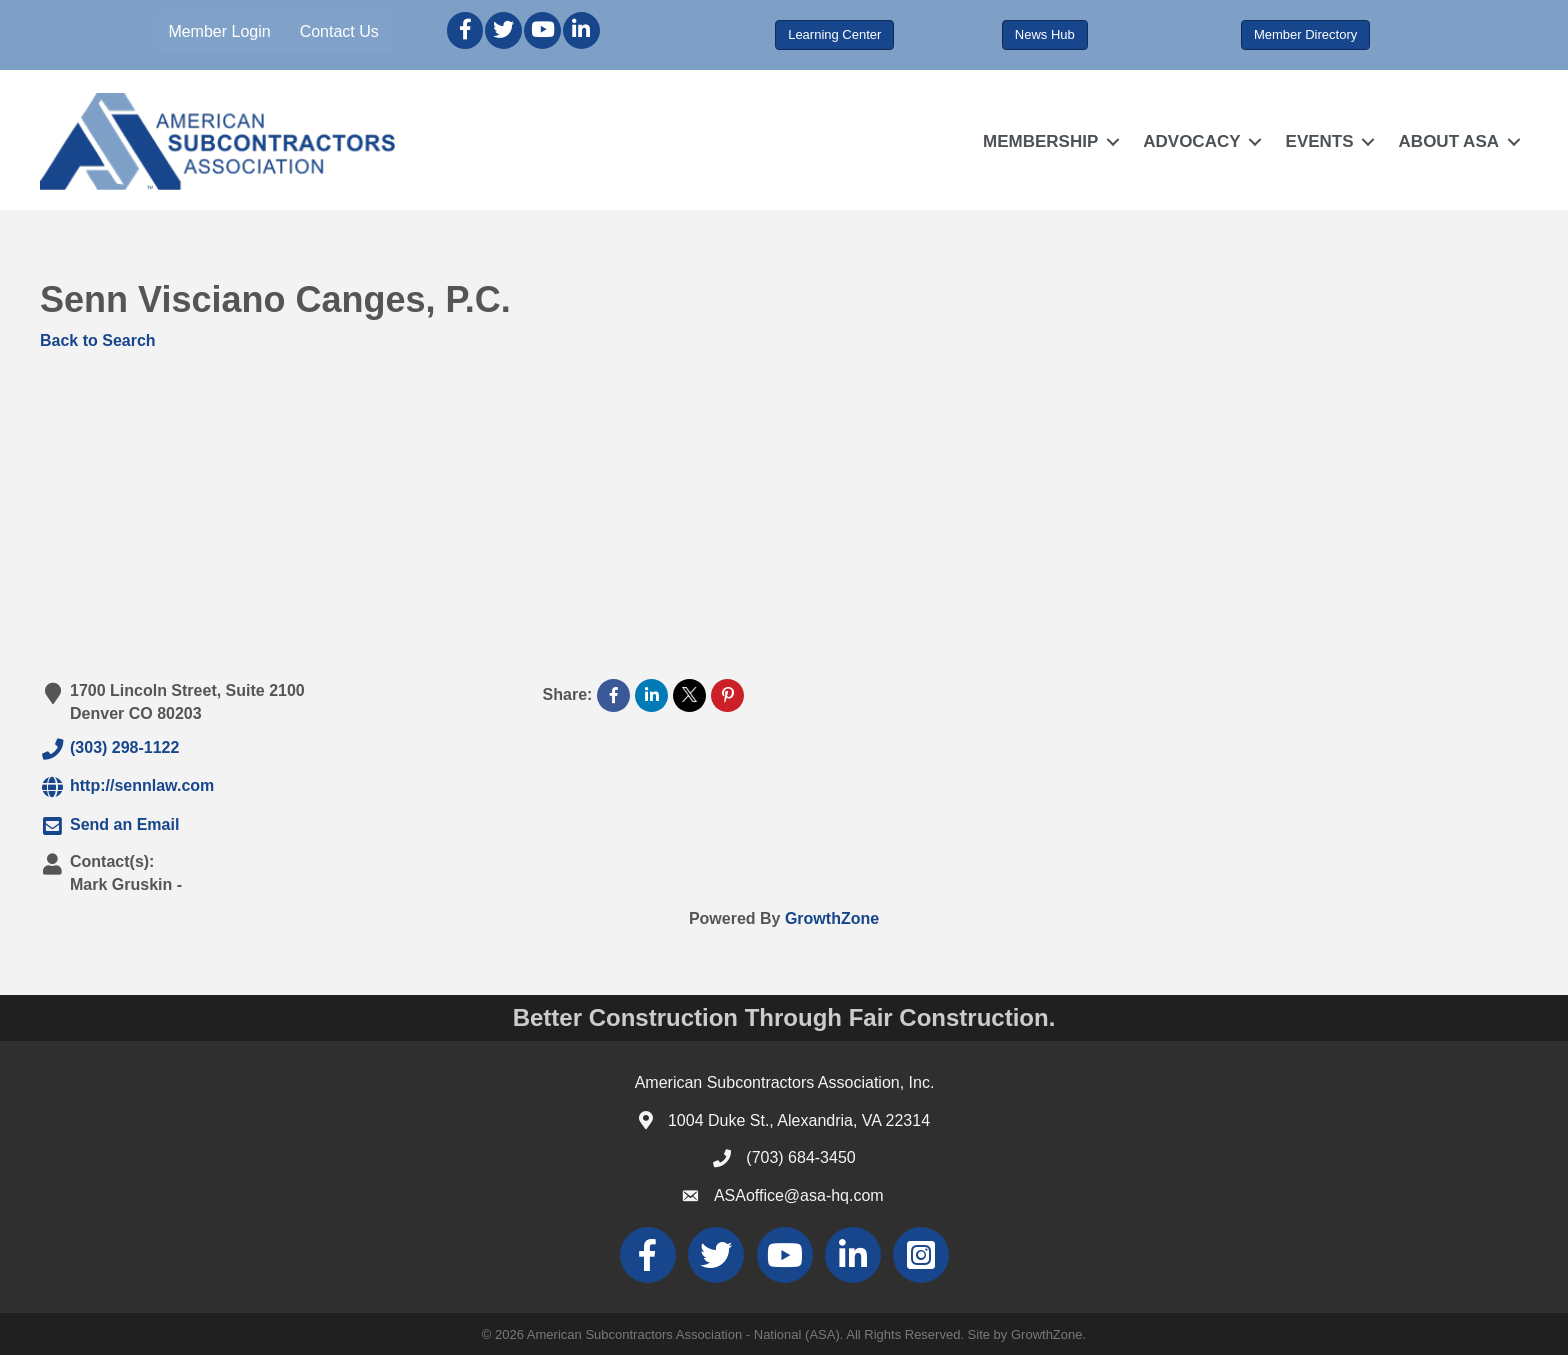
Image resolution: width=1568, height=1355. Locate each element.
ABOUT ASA (1449, 141)
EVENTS (1320, 141)
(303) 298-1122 (109, 749)
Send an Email (109, 826)
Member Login (219, 31)
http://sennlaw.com (127, 787)
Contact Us (339, 31)
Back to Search (98, 340)
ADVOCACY (1191, 141)
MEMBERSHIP (1040, 141)
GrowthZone (832, 918)
